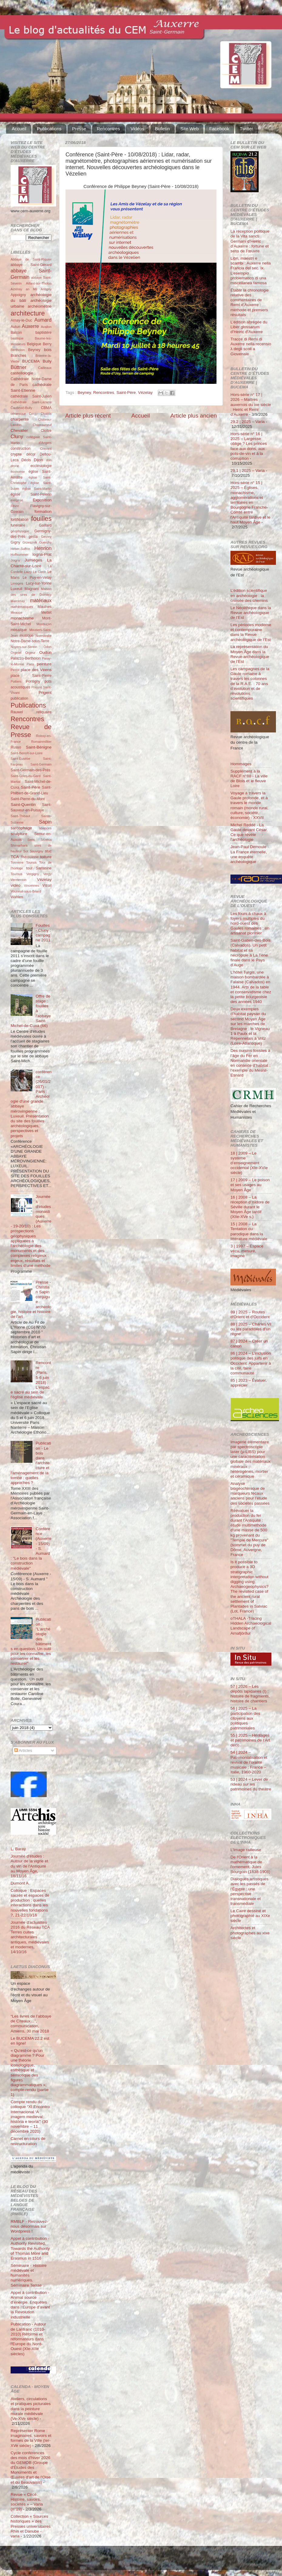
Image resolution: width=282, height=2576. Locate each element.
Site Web (189, 128)
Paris (30, 664)
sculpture (19, 833)
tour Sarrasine (39, 868)
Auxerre (30, 326)
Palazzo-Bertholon (26, 658)
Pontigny (33, 681)
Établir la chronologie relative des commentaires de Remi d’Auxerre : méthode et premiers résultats (249, 302)
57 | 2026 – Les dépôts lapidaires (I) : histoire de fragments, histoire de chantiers (250, 1694)
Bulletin (162, 128)
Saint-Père (126, 392)
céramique (18, 413)
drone (15, 466)
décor (30, 454)
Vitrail (47, 885)
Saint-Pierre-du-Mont (28, 799)
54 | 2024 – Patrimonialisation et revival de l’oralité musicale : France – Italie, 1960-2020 (248, 1762)
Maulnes (45, 607)
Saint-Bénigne (39, 747)
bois (48, 349)
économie (18, 471)
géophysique (20, 531)
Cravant (46, 448)
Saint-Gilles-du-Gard (25, 776)
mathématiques (22, 607)
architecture (28, 313)
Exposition (42, 500)
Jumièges (33, 560)
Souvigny (36, 851)
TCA (15, 857)
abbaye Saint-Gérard (31, 265)
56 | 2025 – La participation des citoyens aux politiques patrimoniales (245, 1718)
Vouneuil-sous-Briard (26, 891)
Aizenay (16, 289)
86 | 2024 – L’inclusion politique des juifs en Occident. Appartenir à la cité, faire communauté (250, 1363)
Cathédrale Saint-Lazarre (31, 402)
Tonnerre (17, 862)
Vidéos (137, 128)
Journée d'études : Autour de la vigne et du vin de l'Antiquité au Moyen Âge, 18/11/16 (29, 1866)
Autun (15, 327)
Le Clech (39, 572)
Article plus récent (88, 415)
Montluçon (44, 624)
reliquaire (44, 712)
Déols (26, 460)
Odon (48, 647)
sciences (45, 828)
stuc (48, 851)
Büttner (18, 367)
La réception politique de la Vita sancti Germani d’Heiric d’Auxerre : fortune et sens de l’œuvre (249, 241)
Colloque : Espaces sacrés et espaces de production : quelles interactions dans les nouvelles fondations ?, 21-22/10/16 (30, 1902)
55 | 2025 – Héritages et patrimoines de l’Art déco (250, 1740)
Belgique (34, 344)
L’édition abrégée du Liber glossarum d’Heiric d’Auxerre (248, 327)
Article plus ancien (193, 415)
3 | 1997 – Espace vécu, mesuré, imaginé (247, 1251)
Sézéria (46, 839)
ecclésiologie (41, 466)
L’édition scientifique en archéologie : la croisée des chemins (249, 595)
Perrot (15, 670)
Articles (23, 1750)
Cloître (46, 430)
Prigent (45, 692)
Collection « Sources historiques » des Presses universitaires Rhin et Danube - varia (31, 2526)
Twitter (246, 128)
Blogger (150, 2560)
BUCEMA (31, 361)
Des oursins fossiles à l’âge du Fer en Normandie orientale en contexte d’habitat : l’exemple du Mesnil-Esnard (250, 1062)
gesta (33, 536)
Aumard (43, 319)
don (49, 460)
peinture (44, 664)
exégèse (17, 500)
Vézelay (145, 392)
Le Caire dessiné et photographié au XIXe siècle (250, 1916)
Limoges (17, 583)
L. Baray (18, 1849)
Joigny (15, 560)
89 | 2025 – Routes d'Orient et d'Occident (250, 1314)
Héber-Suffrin (20, 549)
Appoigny (18, 295)
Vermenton (18, 880)
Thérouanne (30, 857)
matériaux (41, 600)
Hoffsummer (20, 554)
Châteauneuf (42, 425)
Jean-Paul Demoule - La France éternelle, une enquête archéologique (249, 854)
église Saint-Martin (37, 488)
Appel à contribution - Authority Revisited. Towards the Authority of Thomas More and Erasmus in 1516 (30, 2248)
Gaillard (45, 525)
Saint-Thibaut (20, 816)
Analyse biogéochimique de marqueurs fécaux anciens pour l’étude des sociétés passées (250, 1493)
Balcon (16, 332)
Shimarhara (19, 845)
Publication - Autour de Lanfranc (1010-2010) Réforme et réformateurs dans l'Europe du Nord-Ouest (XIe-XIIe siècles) (28, 2339)
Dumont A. (20, 1883)
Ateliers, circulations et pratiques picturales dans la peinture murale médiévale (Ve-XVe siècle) (31, 2409)
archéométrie (40, 306)
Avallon (46, 327)
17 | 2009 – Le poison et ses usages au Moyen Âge (250, 1185)
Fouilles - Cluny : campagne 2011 (43, 933)
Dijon (38, 460)
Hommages (240, 764)
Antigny (46, 289)
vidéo (15, 885)
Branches (18, 355)
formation (43, 511)
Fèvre (15, 506)
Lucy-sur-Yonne (39, 583)
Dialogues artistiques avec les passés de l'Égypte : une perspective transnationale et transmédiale (249, 1891)
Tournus (16, 874)
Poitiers (16, 681)
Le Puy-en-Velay (37, 577)
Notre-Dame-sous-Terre (30, 641)
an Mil (31, 289)
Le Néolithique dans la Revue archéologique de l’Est (250, 613)
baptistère (43, 332)
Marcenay (18, 601)
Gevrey (46, 536)
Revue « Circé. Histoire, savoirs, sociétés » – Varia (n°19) (27, 2502)
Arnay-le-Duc (21, 320)
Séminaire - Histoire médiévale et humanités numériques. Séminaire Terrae (29, 2275)
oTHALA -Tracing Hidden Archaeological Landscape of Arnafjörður (250, 1626)
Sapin (45, 821)
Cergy (33, 413)
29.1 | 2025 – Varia (247, 470)
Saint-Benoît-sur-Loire (27, 753)
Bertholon (18, 350)
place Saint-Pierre (31, 676)
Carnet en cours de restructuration (28, 2141)
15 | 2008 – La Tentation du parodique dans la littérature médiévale (248, 1231)
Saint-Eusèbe (20, 758)
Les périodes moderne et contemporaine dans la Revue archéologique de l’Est (250, 632)
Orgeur (30, 652)
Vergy (47, 874)
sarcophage (21, 828)
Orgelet (16, 652)
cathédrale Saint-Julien (31, 396)
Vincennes (31, 885)
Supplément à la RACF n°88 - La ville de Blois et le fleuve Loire (248, 778)
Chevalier (19, 430)
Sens (31, 839)
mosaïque (19, 630)
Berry (47, 344)
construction (20, 448)
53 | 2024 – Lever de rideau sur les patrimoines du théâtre (250, 1784)
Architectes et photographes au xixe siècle (250, 1933)
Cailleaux (45, 368)
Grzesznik (29, 542)
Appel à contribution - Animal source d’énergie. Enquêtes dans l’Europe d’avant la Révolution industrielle (30, 2304)
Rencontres (108, 128)
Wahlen (17, 897)
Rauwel (17, 712)
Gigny (15, 542)
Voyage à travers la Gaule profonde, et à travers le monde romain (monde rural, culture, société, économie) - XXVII (249, 805)
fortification (20, 519)
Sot (25, 851)
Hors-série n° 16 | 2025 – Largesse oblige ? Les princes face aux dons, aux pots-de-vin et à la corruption (248, 446)
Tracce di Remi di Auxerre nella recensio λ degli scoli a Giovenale (250, 346)
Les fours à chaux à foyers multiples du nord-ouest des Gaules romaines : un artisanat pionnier (249, 923)
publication (19, 698)
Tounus (31, 862)
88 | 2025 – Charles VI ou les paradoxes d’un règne (250, 1329)
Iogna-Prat (42, 554)
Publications (49, 128)
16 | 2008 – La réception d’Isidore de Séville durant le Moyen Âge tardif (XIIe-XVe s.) (250, 1207)
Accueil (19, 128)
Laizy (28, 572)
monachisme (22, 618)
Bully (47, 361)
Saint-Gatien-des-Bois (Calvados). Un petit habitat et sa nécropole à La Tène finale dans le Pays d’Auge (250, 952)
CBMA (46, 408)
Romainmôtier (41, 741)
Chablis (46, 413)
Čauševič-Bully (21, 408)
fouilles (41, 518)
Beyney (84, 392)
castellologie (22, 373)
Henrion (43, 548)
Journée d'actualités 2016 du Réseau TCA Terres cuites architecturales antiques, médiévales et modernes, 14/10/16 (30, 1937)
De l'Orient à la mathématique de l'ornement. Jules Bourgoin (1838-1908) (250, 1864)
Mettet (46, 612)
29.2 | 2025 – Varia (247, 421)
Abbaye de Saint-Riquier (31, 259)
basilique (17, 338)
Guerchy (45, 542)
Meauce (16, 612)
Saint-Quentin (23, 804)
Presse (79, 128)
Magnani (32, 589)
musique (27, 635)
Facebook (219, 128)
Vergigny (32, 874)
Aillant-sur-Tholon (39, 283)
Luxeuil (16, 589)
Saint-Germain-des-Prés (30, 770)
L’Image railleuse (245, 1850)
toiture (46, 857)
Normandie (43, 635)
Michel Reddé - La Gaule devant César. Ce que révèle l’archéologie (249, 832)
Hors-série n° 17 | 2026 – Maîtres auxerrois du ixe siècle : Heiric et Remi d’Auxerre (250, 404)
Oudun (45, 652)
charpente (20, 419)
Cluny (17, 436)
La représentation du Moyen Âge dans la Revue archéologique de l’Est (249, 654)
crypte (16, 454)
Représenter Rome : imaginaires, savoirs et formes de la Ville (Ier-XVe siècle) (31, 2438)
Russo (16, 747)
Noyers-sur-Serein (24, 647)
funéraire (18, 525)
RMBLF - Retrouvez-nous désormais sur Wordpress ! (29, 2226)
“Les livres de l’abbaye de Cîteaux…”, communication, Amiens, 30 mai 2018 (31, 2023)
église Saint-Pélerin (31, 494)
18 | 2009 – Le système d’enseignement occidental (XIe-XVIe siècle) (249, 1163)
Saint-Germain (41, 764)
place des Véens (36, 669)
